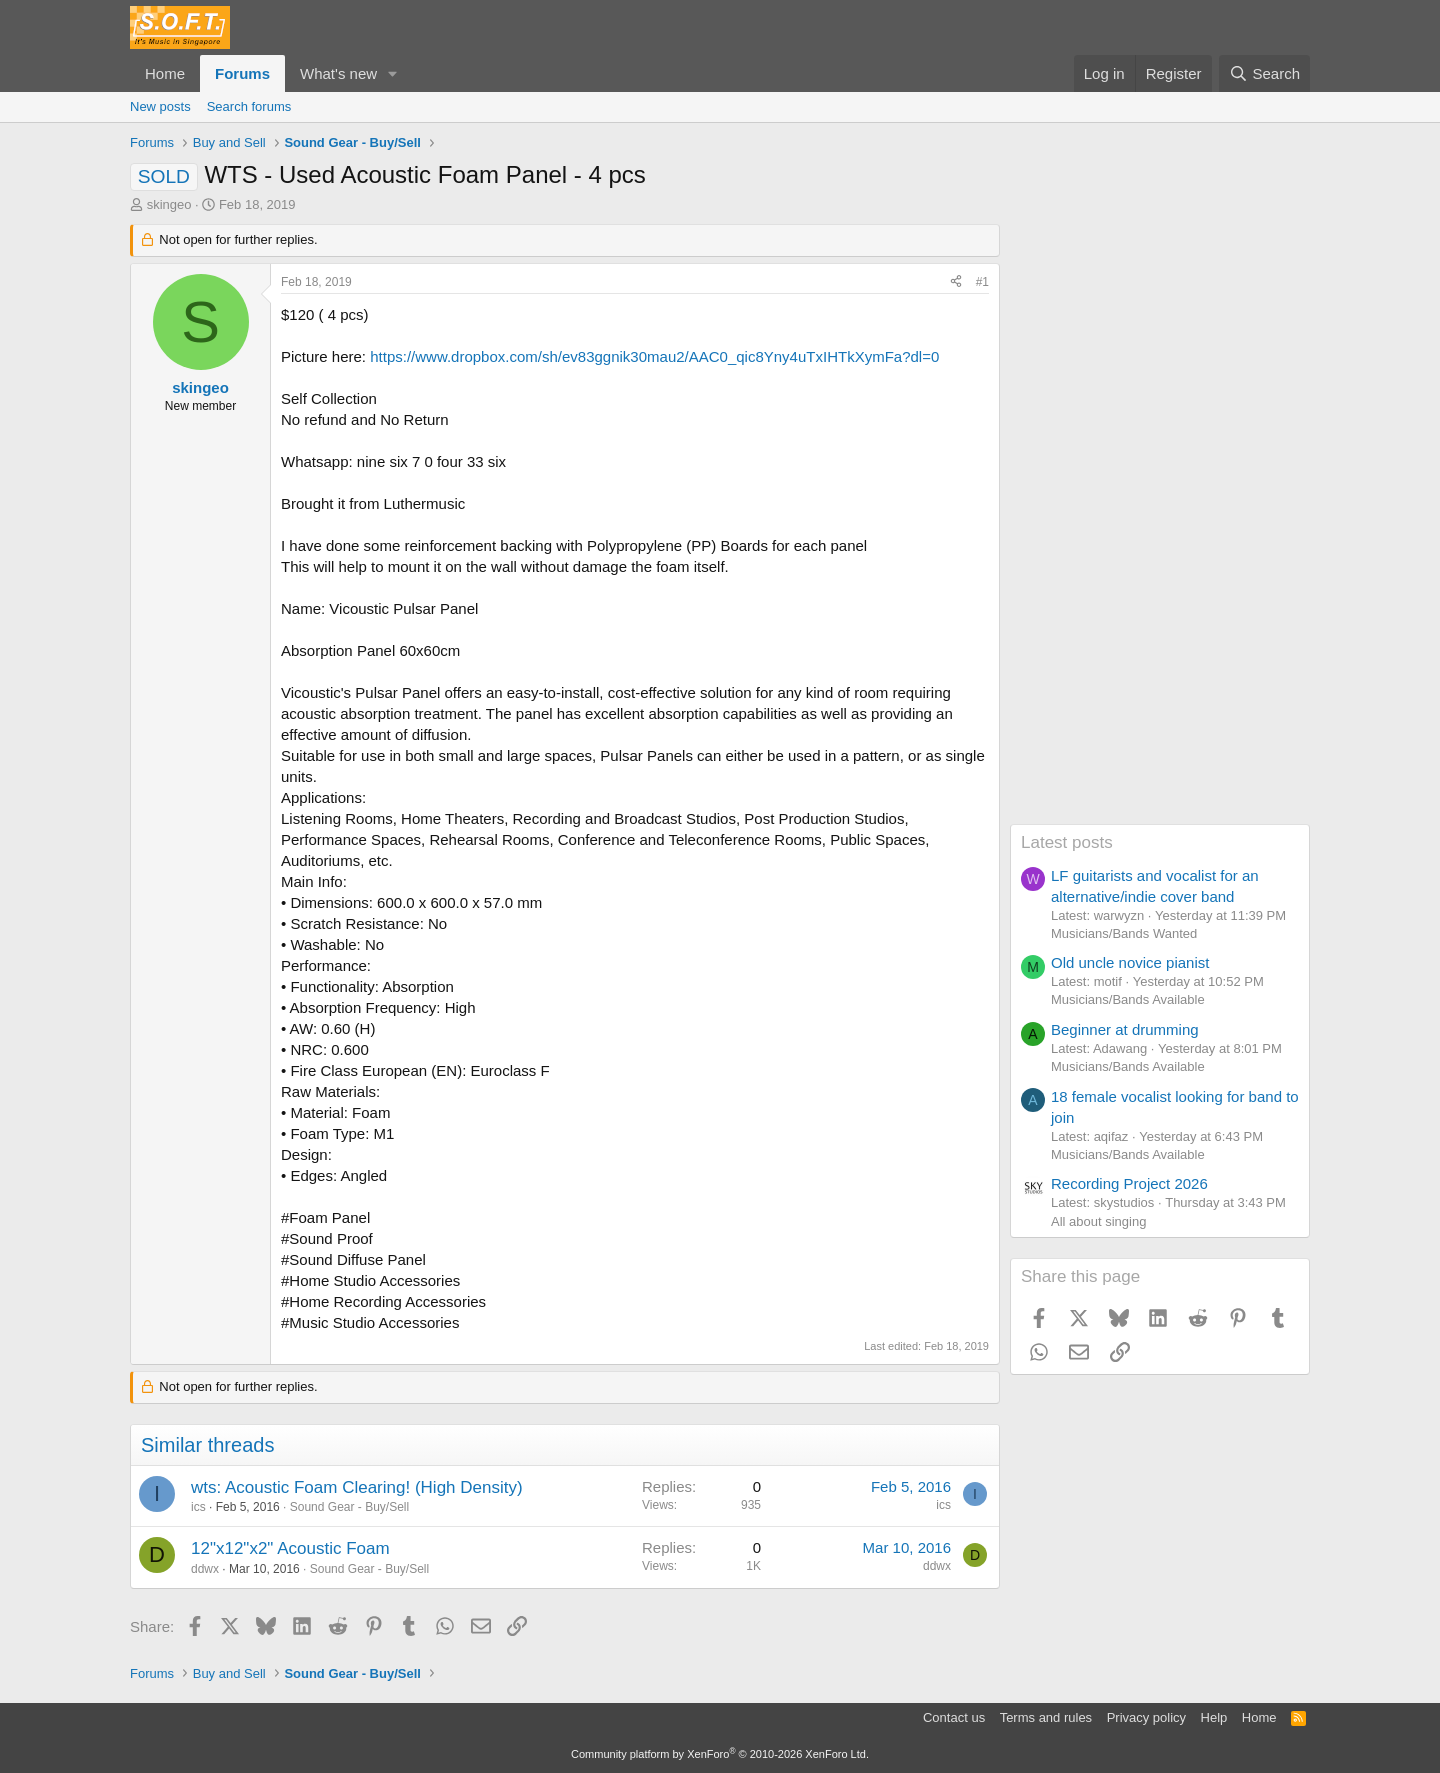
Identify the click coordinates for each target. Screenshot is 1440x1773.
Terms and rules (1046, 1717)
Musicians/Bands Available (1128, 999)
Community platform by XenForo (720, 1754)
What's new (338, 73)
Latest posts (1067, 842)
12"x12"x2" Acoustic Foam (290, 1548)
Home (165, 73)
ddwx (205, 1569)
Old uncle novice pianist (1130, 962)
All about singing (1098, 1221)
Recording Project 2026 (1129, 1183)
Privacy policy (1146, 1717)
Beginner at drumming (1125, 1029)
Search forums (249, 106)
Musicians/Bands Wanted (1124, 933)
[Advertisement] (1160, 524)
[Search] (1264, 73)
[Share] (956, 282)
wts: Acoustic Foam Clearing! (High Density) (357, 1487)
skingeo (169, 204)
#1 (982, 282)
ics (198, 1507)
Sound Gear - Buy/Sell (349, 1507)
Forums (242, 73)
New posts (160, 106)
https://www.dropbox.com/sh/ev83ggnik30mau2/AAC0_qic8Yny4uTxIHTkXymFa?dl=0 (654, 356)
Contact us (954, 1717)
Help (1214, 1717)
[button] (393, 73)
